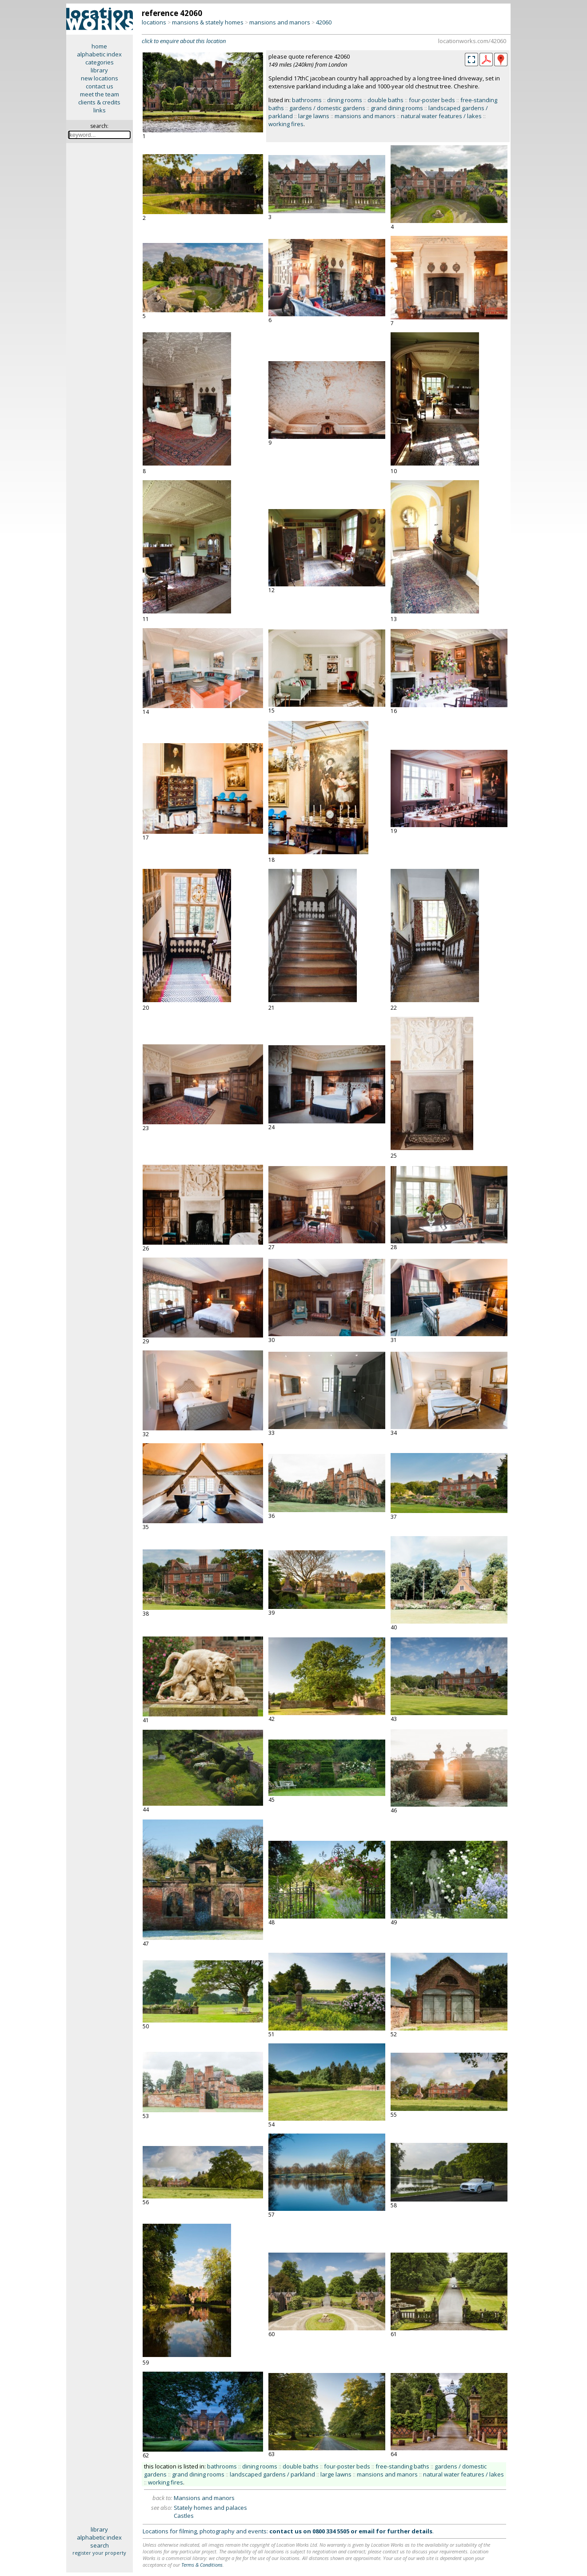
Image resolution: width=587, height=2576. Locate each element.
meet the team (99, 94)
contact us (99, 86)
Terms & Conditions (202, 2564)
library (99, 70)
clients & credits (99, 102)
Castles (184, 2516)
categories (99, 62)
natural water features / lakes (441, 116)
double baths (385, 100)
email (367, 2531)
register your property (99, 2552)
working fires (285, 124)
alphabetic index (99, 54)
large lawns (313, 116)
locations (154, 22)
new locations (99, 78)
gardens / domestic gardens (327, 108)
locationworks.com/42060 (472, 41)
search (99, 2545)
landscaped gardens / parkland (272, 2474)
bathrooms (307, 100)
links (99, 110)
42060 (323, 22)
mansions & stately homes (208, 22)
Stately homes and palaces (210, 2508)
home (99, 46)
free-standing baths (402, 2466)
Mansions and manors (204, 2498)
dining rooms (344, 100)
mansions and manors (279, 22)
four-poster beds (432, 100)
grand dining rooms (397, 108)
